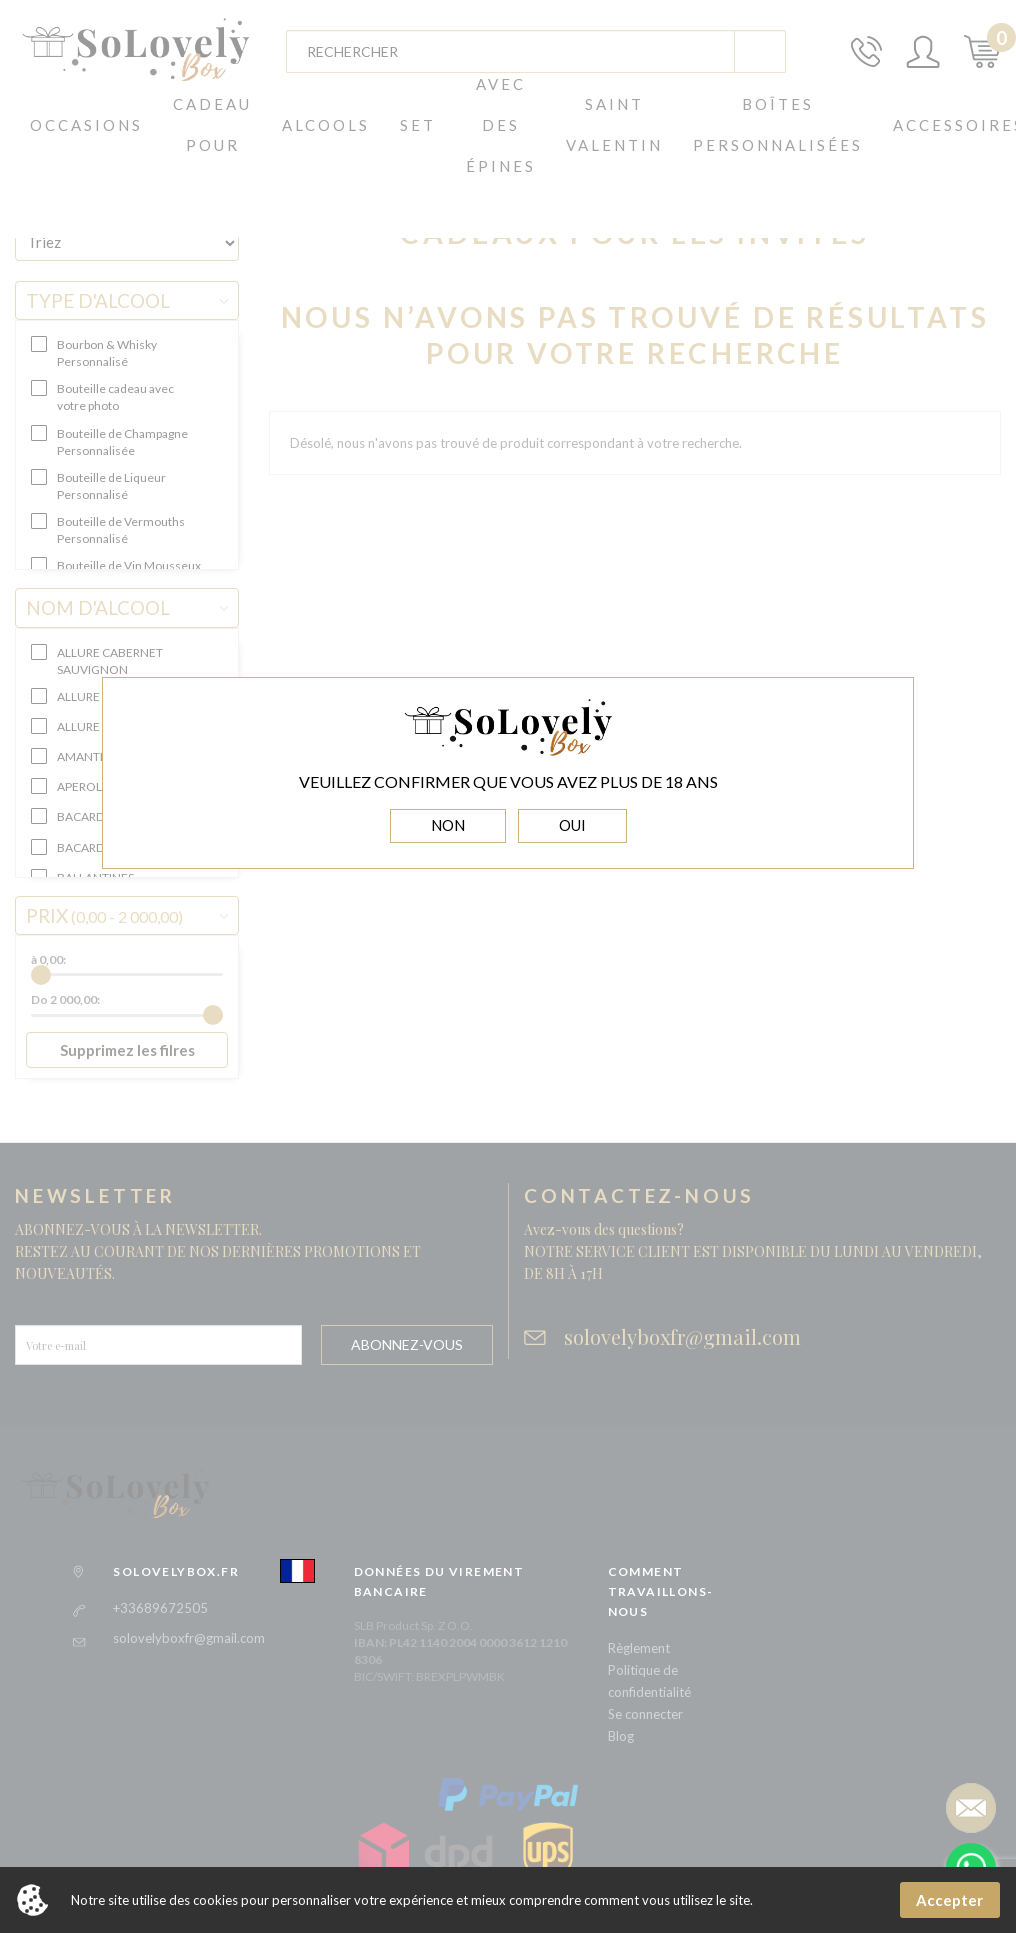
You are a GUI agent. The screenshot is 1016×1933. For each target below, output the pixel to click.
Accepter (949, 1900)
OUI (572, 825)
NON (448, 825)
